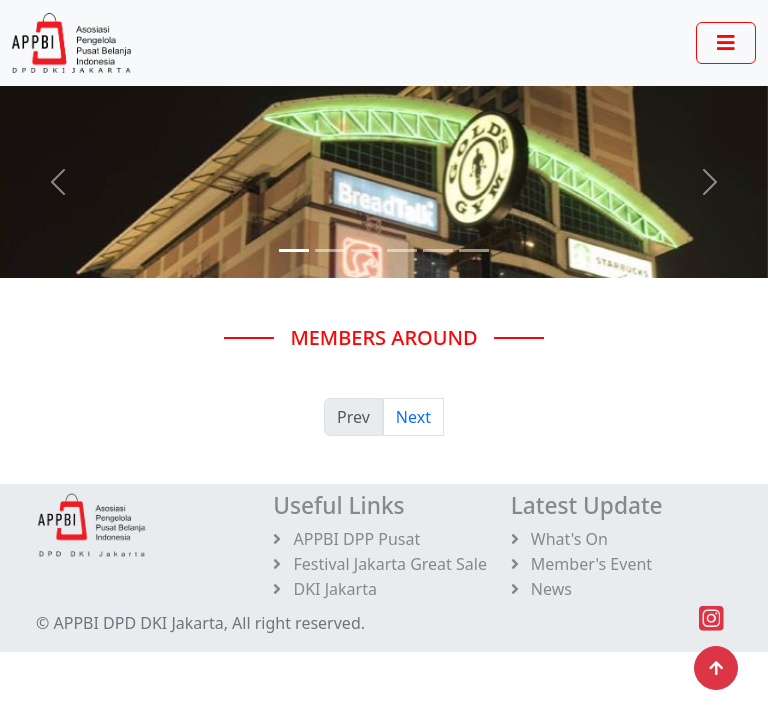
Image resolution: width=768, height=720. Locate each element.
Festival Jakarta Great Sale (380, 564)
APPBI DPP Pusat (346, 539)
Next (413, 417)
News (541, 589)
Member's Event (581, 564)
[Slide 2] (366, 250)
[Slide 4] (438, 250)
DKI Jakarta (325, 589)
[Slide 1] (330, 250)
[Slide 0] (294, 250)
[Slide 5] (474, 250)
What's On (559, 539)
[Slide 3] (402, 250)
